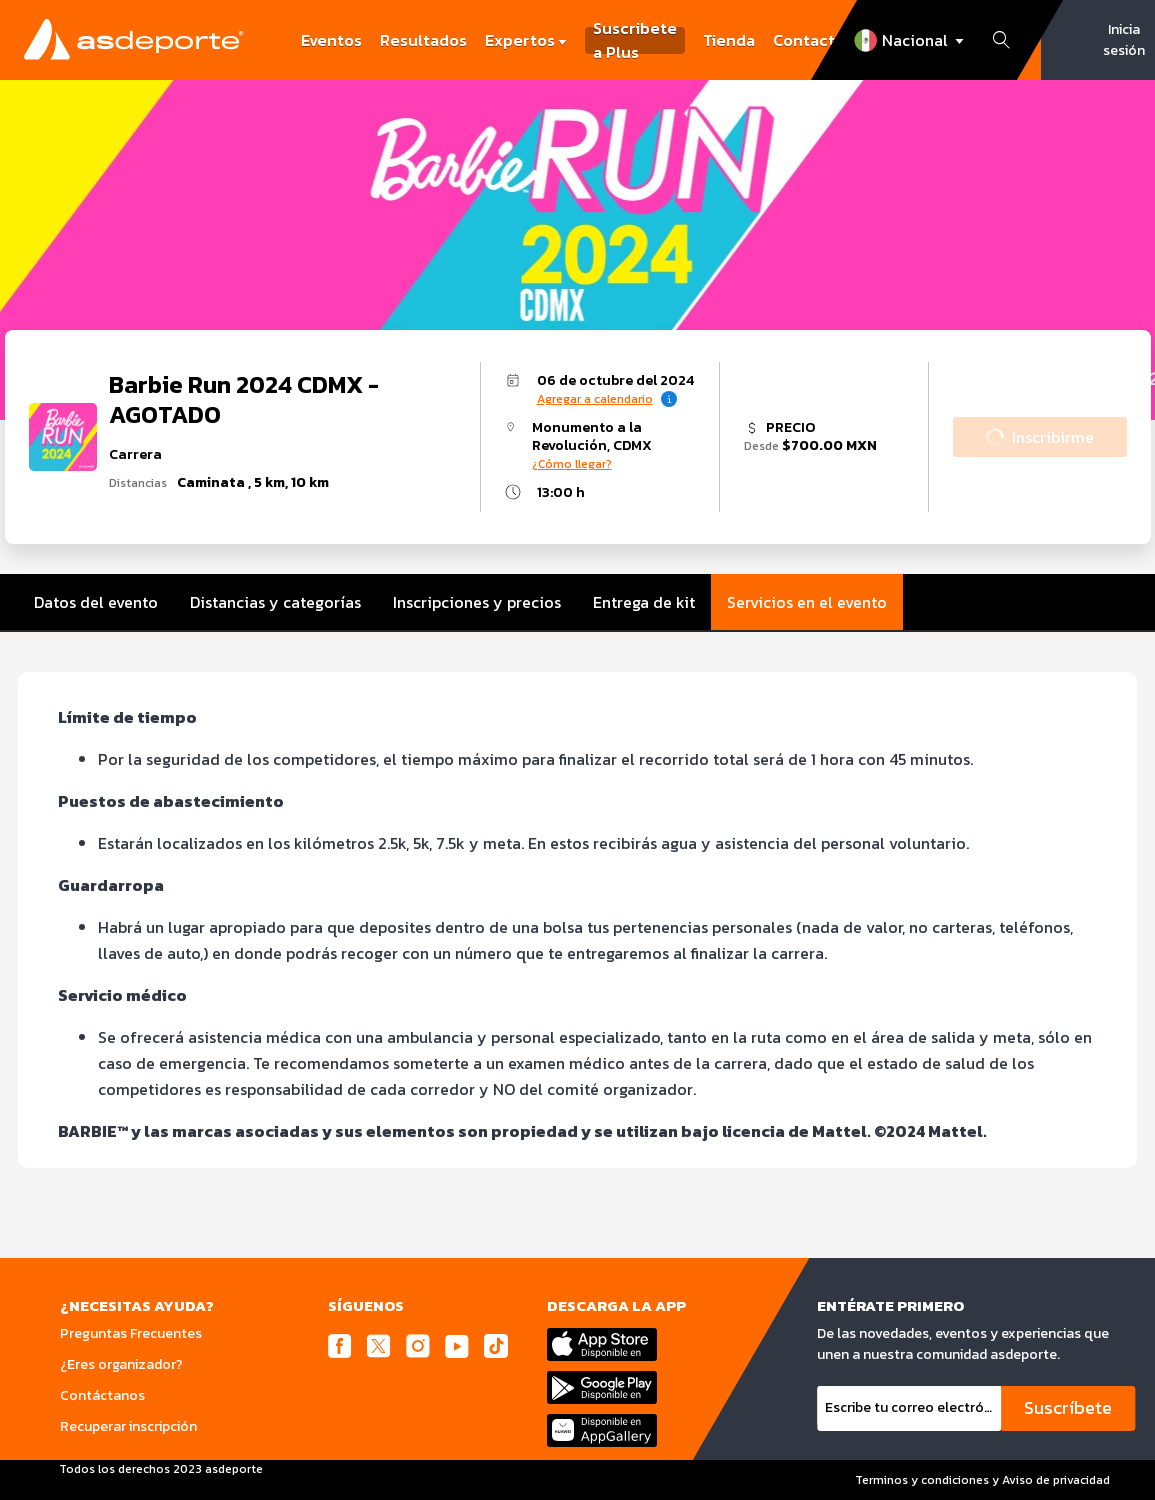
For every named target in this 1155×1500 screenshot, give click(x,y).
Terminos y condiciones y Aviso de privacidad (982, 1480)
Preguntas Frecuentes (131, 1333)
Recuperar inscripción (128, 1426)
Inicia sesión (1124, 40)
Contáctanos (102, 1395)
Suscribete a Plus (635, 40)
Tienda (729, 40)
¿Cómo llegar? (572, 464)
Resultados (423, 40)
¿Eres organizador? (121, 1364)
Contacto (809, 40)
